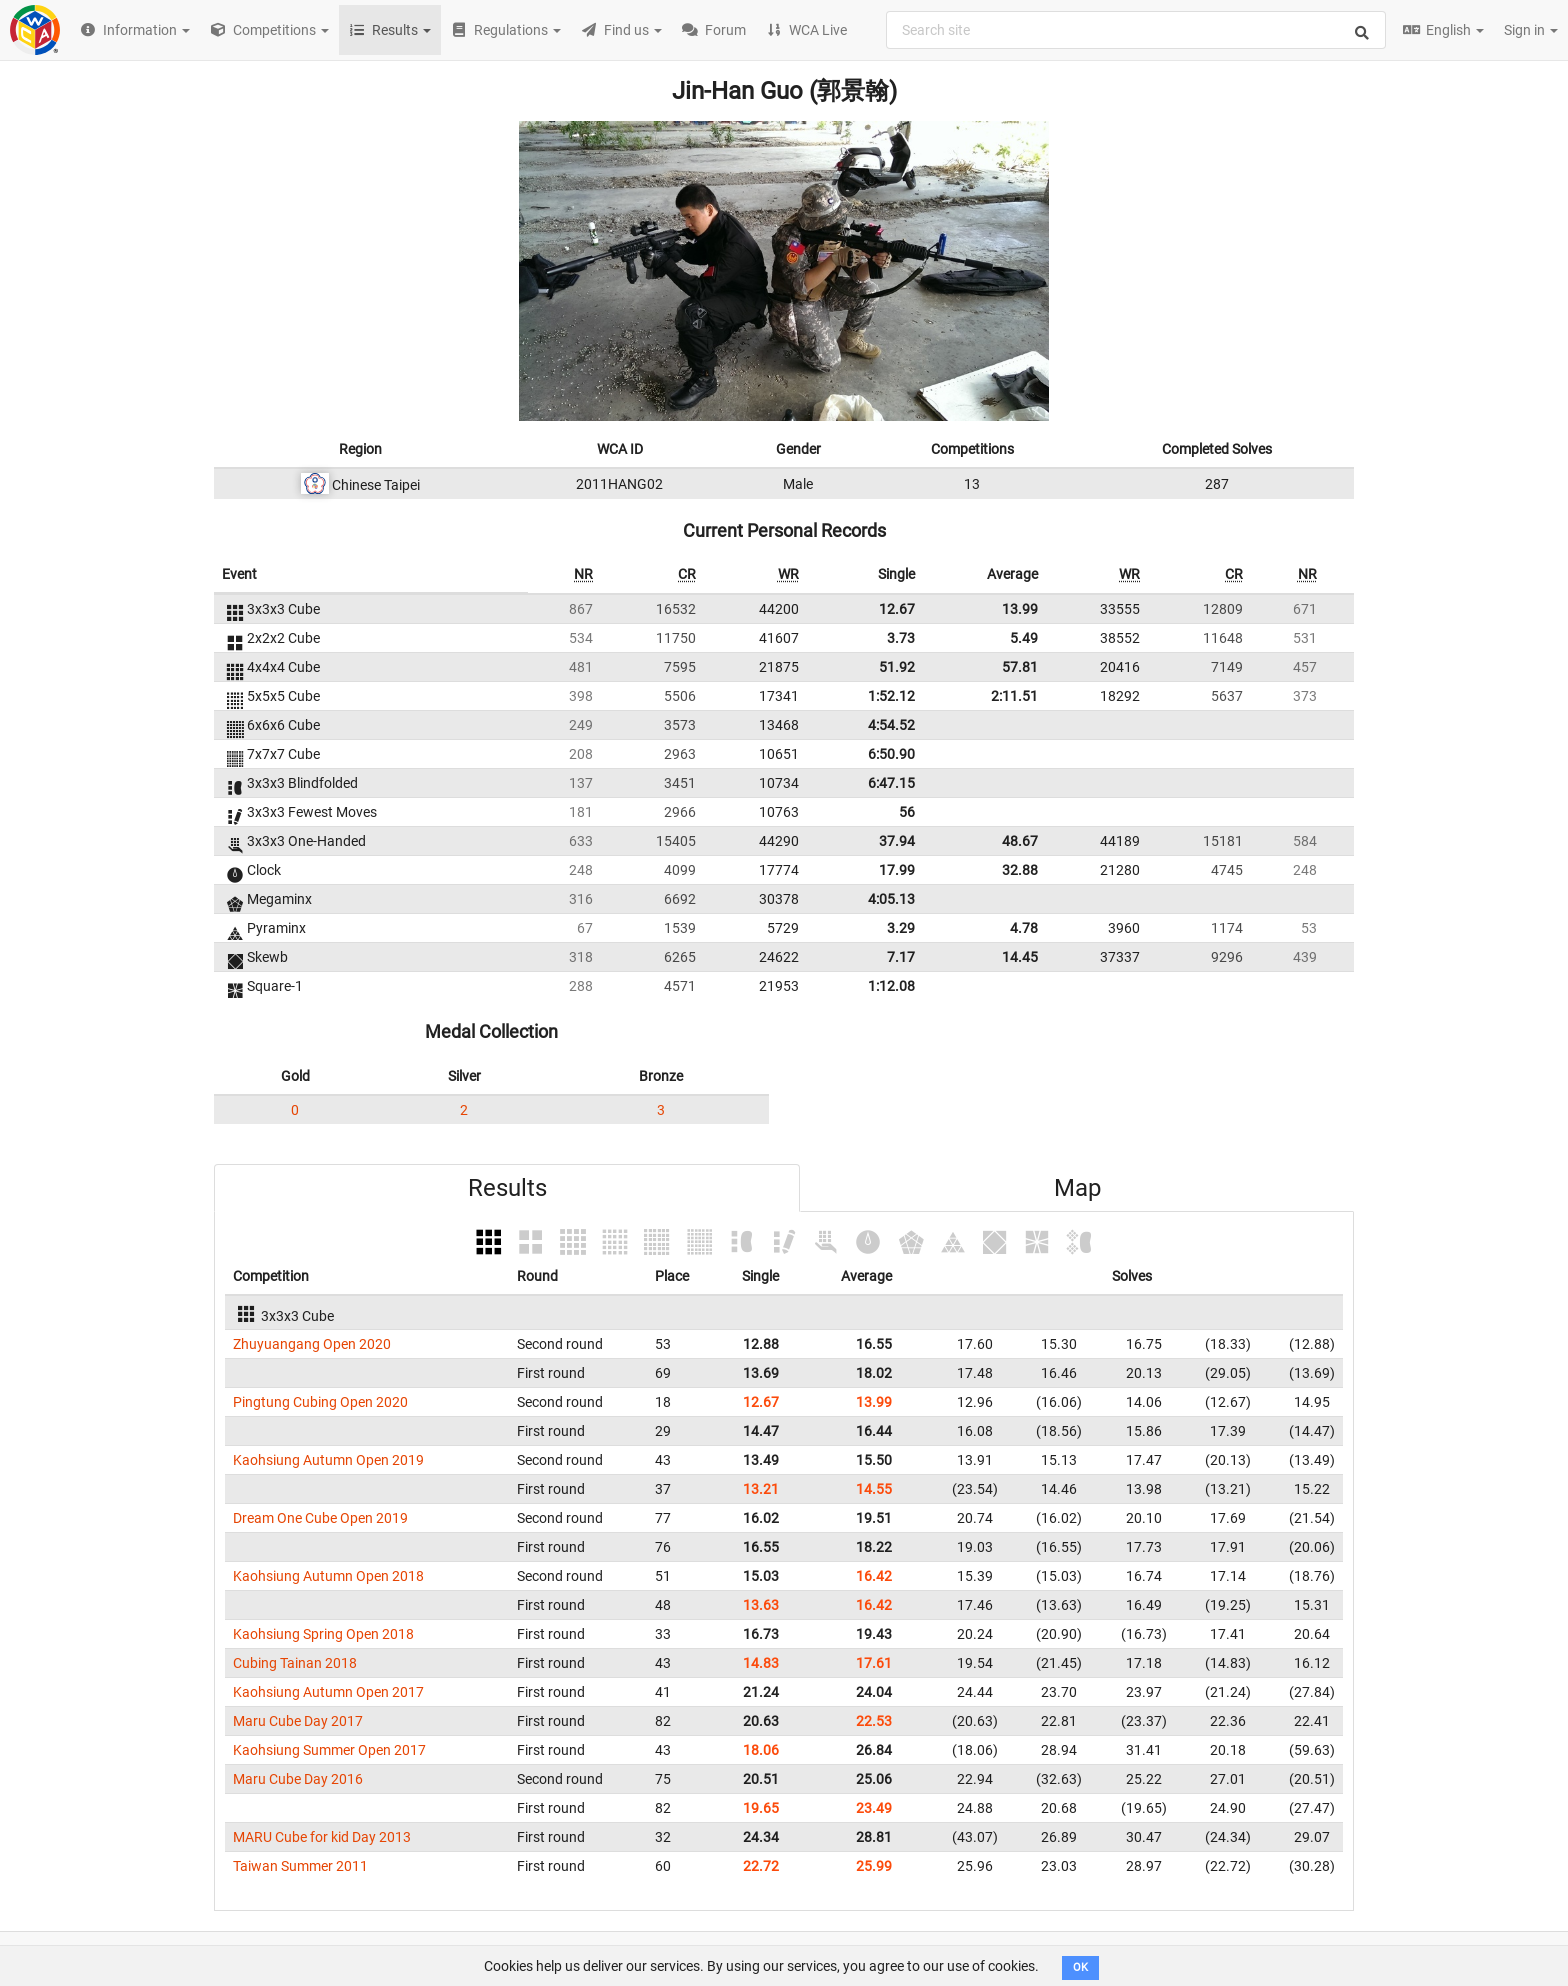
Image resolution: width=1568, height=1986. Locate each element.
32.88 (1020, 870)
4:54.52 (891, 725)
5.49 (1024, 638)
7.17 (901, 957)
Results (507, 1188)
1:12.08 (891, 986)
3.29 (901, 928)
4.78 (1024, 928)
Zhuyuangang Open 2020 (312, 1344)
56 (907, 812)
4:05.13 (891, 899)
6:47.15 (891, 783)
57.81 (1020, 667)
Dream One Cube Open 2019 (320, 1518)
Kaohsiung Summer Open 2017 (329, 1750)
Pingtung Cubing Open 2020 (320, 1402)
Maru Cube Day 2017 (298, 1721)
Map (1077, 1188)
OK (1080, 1967)
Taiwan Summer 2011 (300, 1866)
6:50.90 (891, 754)
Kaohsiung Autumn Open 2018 (328, 1576)
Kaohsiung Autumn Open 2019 (328, 1460)
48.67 (1020, 841)
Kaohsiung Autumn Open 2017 (328, 1692)
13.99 (1020, 609)
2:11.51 (1014, 696)
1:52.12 (891, 696)
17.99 (897, 870)
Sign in (1531, 30)
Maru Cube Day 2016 (298, 1779)
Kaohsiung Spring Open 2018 (323, 1634)
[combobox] (1136, 30)
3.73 (901, 638)
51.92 (897, 667)
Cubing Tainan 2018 (295, 1663)
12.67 (897, 609)
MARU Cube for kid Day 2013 (322, 1837)
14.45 (1020, 957)
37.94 (897, 841)
